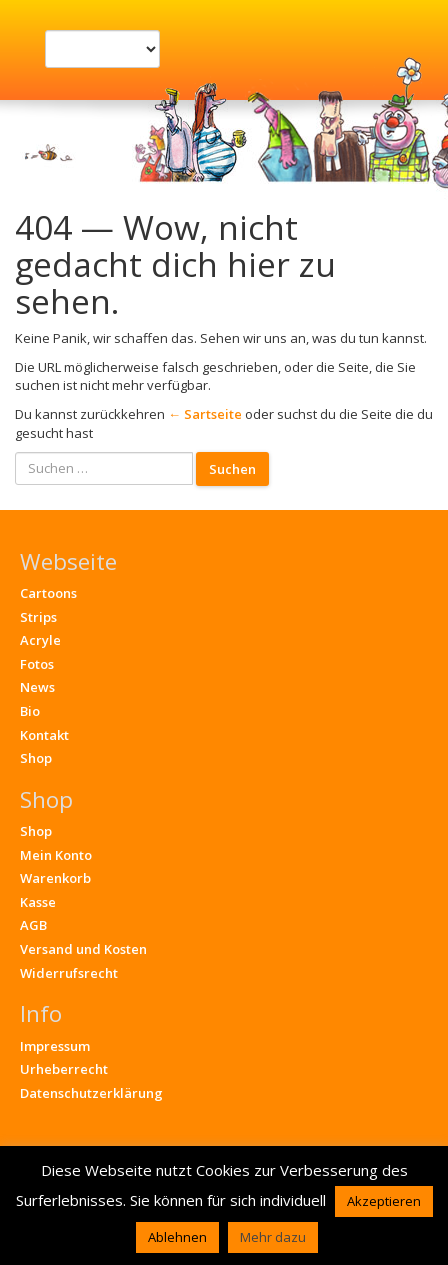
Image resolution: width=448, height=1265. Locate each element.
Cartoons (48, 593)
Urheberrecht (64, 1069)
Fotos (37, 664)
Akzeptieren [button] (384, 1201)
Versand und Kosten (83, 949)
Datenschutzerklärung (91, 1093)
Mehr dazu (273, 1237)
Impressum (55, 1046)
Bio (30, 711)
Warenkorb (55, 878)
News (37, 687)
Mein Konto (56, 855)
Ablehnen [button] (177, 1237)
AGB (33, 925)
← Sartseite (205, 414)
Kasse (38, 902)
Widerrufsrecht (69, 973)
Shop (36, 758)
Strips (38, 617)
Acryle (40, 640)
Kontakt (44, 735)
